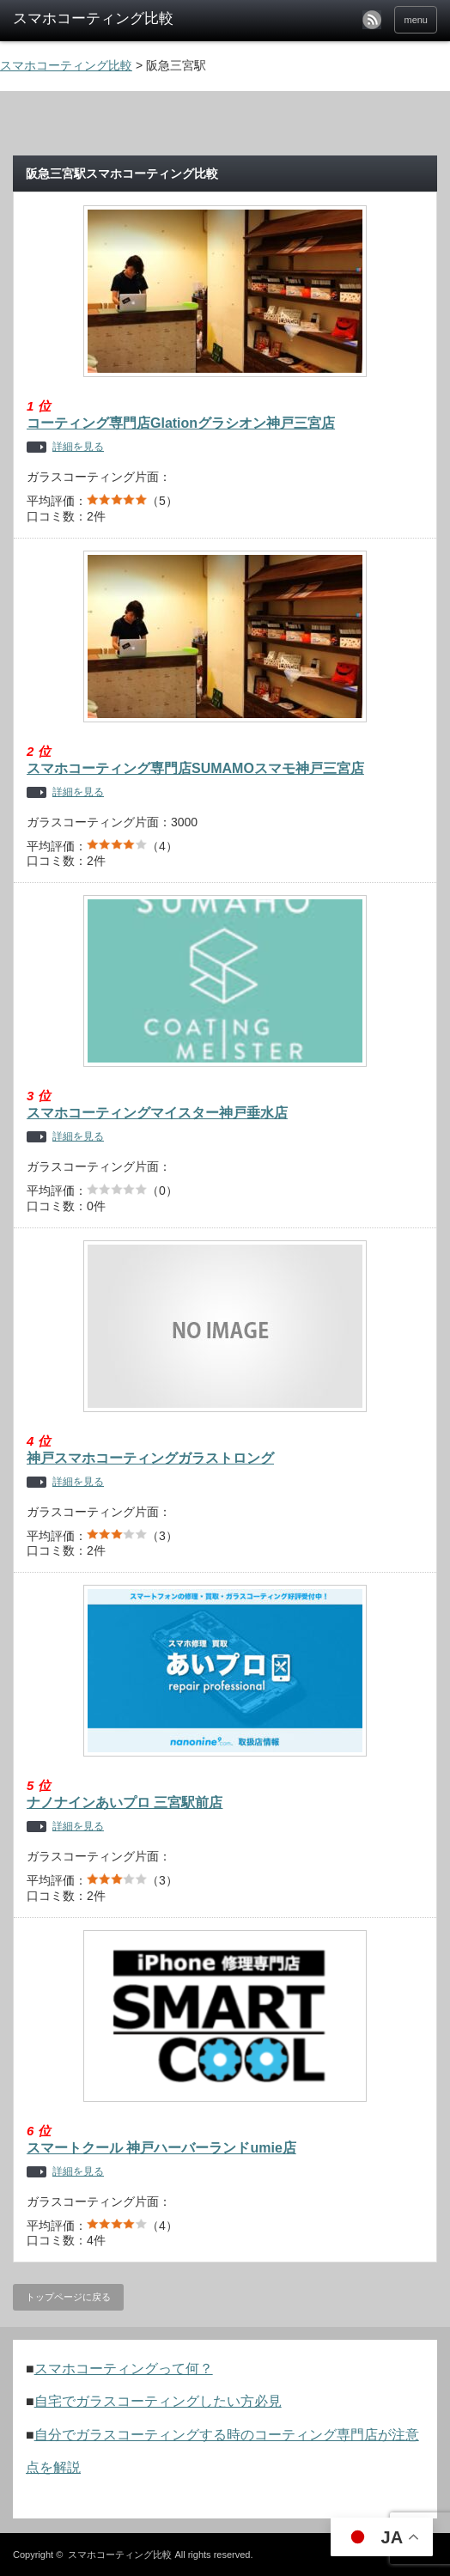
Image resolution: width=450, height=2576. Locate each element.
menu (416, 20)
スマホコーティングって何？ (123, 2368)
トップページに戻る (68, 2297)
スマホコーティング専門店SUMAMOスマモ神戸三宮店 (195, 768)
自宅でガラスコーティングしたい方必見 (158, 2401)
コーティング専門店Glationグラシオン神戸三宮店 (181, 423)
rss (371, 19)
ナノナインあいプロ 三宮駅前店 (124, 1802)
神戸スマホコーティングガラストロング (150, 1458)
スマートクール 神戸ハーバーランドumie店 (161, 2148)
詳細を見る (78, 447)
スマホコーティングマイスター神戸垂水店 (157, 1112)
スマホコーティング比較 (120, 2554)
